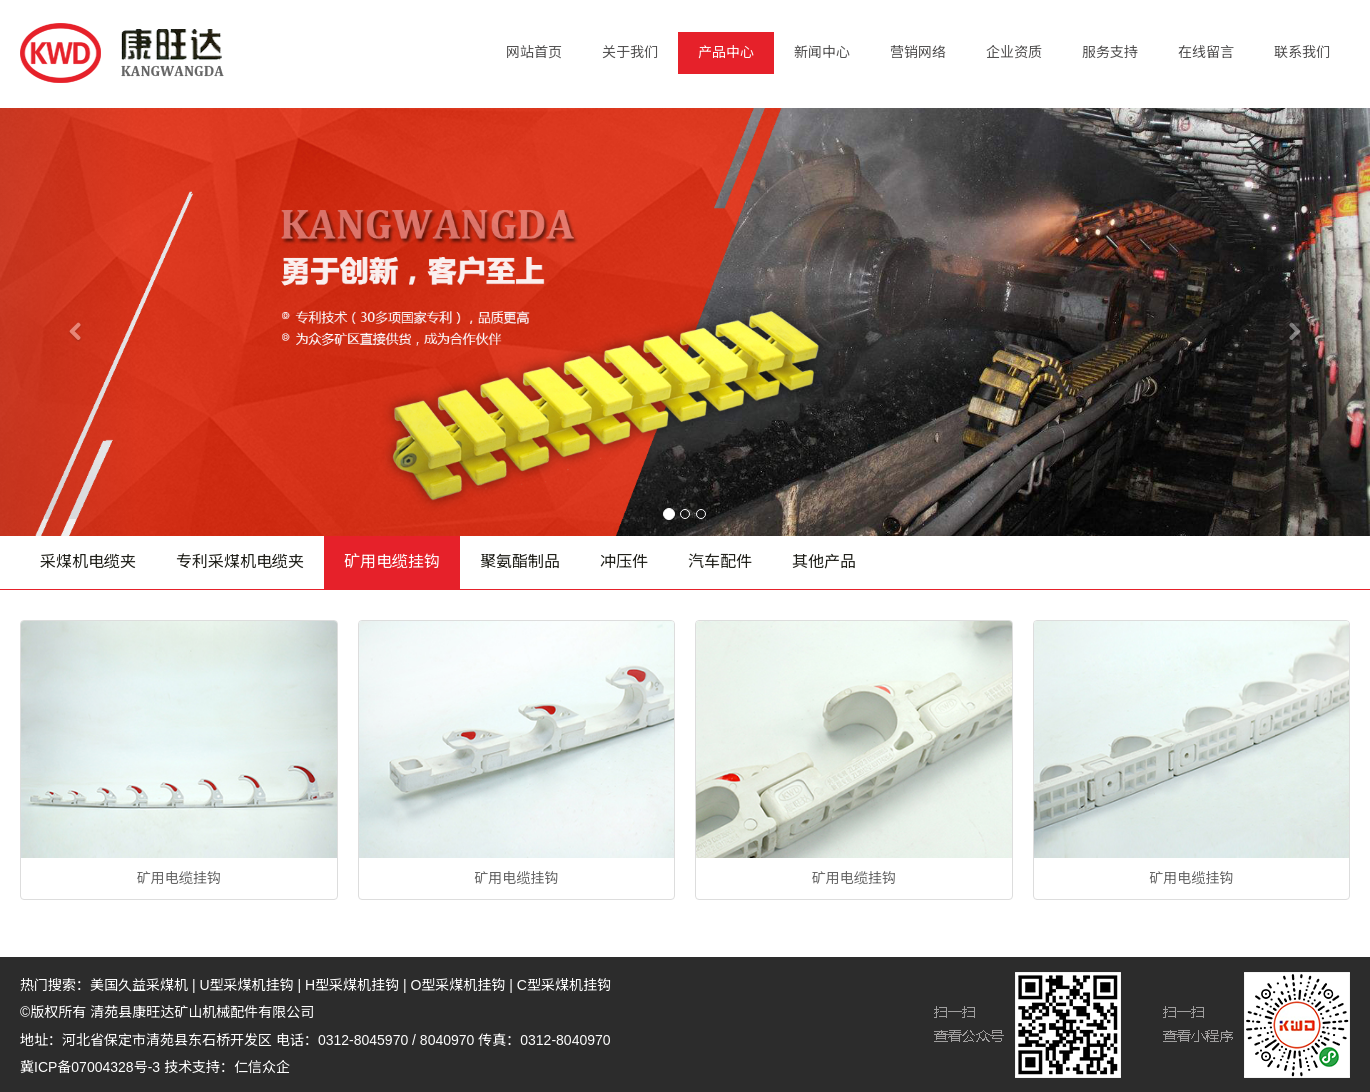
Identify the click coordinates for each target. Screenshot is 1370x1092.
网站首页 (534, 52)
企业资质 (1014, 52)
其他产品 (824, 561)
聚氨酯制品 (520, 561)
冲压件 (624, 561)
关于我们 (630, 52)
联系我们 (1302, 52)
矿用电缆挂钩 (392, 561)
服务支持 (1110, 52)
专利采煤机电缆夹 (240, 561)
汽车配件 (720, 561)
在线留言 (1206, 52)
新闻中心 (822, 52)
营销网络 (918, 52)
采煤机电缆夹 (88, 561)
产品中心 (726, 52)
